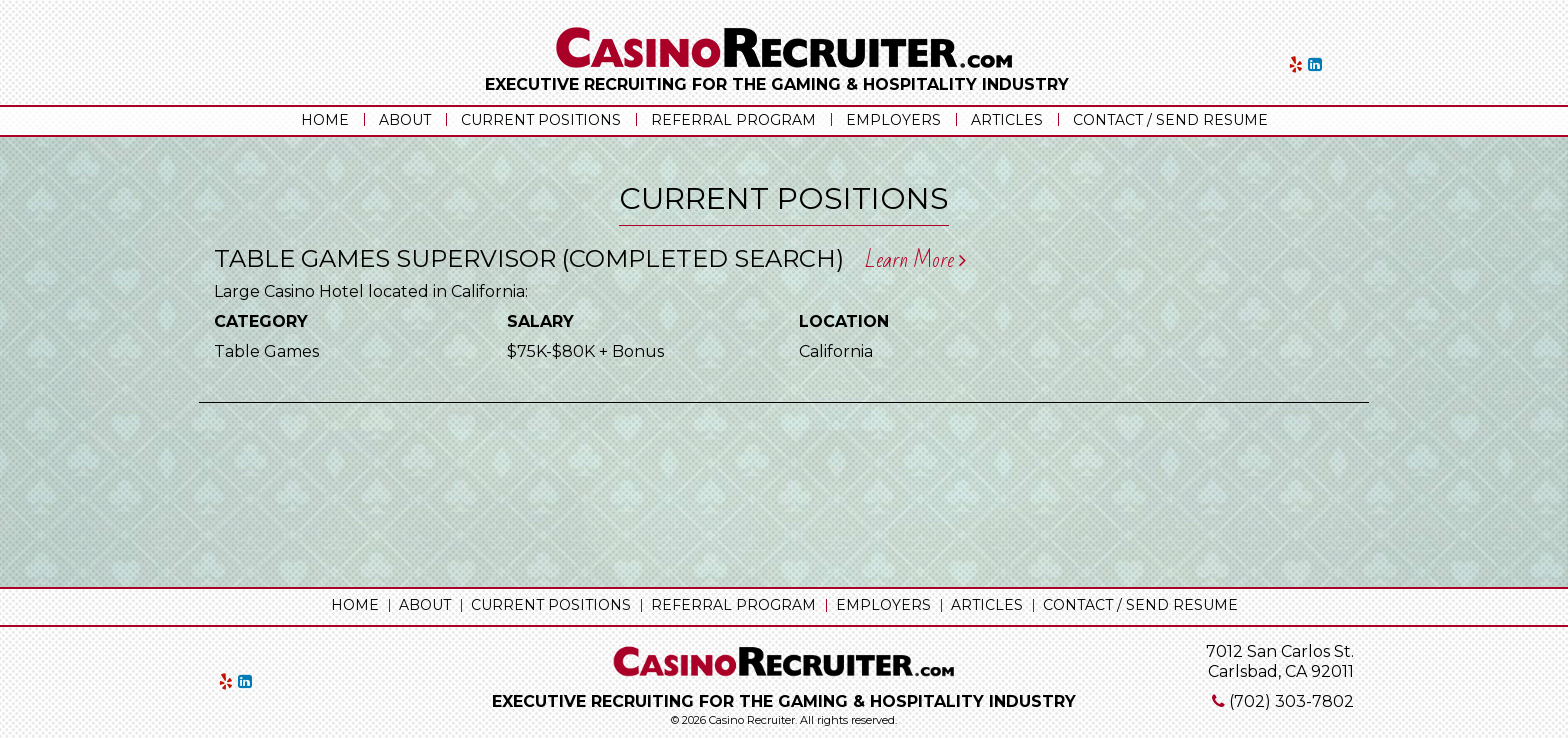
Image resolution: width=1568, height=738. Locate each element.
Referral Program (733, 120)
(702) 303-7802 (1291, 701)
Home (325, 120)
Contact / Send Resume (1170, 120)
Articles (1007, 120)
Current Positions (541, 120)
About (405, 120)
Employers (893, 120)
